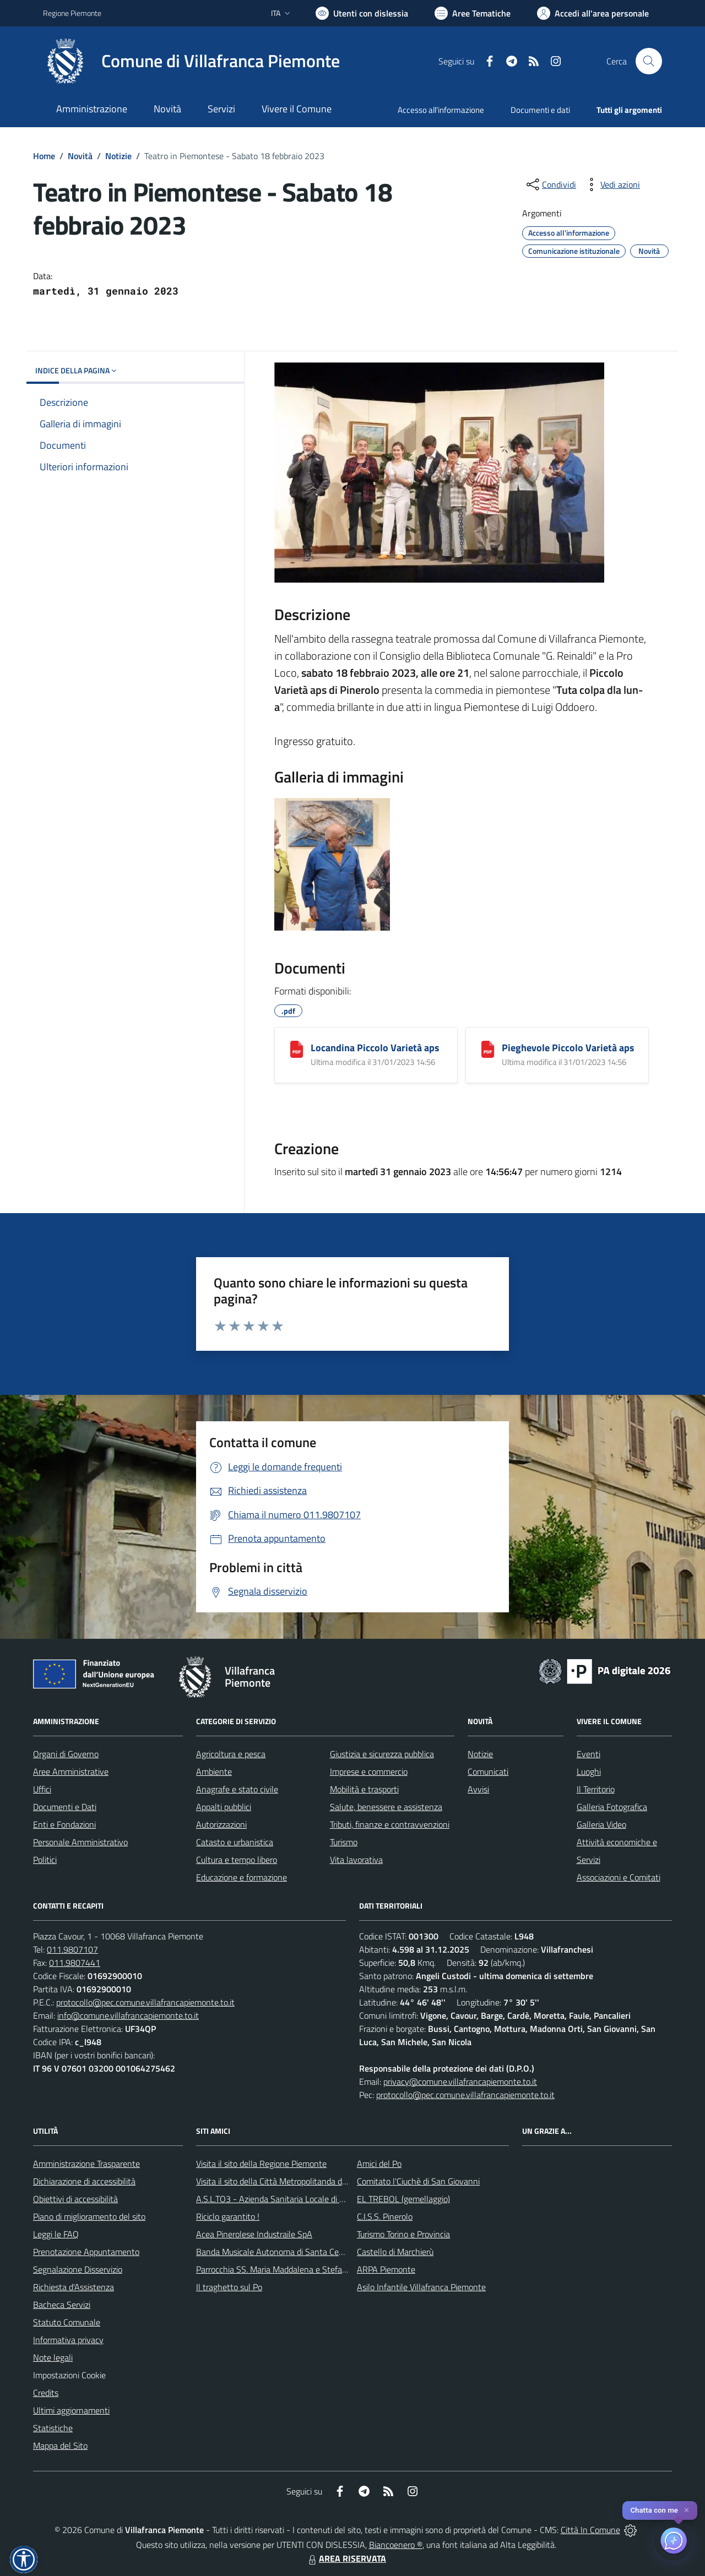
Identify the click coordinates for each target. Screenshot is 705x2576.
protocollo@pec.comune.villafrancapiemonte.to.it (145, 2002)
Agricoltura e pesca (230, 1753)
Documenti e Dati (64, 1806)
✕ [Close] (687, 2510)
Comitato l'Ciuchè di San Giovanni (418, 2181)
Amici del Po (379, 2163)
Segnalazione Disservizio (77, 2269)
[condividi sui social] (550, 184)
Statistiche (53, 2427)
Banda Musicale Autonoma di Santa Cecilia (274, 2251)
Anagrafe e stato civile (237, 1789)
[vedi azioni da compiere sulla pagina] (611, 184)
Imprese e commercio (369, 1771)
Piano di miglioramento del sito (89, 2216)
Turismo (343, 1842)
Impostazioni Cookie (69, 2375)
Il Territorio (596, 1789)
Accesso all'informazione (441, 110)
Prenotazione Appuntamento (86, 2251)
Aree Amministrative (71, 1771)
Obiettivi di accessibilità (75, 2198)
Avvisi (478, 1789)
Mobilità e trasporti (364, 1789)
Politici (45, 1859)
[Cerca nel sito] (649, 61)
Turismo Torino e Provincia (403, 2234)
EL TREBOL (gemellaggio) (403, 2198)
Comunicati (488, 1771)
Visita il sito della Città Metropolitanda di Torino (281, 2181)
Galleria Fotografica (612, 1806)
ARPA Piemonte (386, 2269)
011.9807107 (72, 1949)
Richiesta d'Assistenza (73, 2287)
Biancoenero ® (395, 2544)
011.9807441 (74, 1962)
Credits (45, 2392)
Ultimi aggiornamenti (71, 2410)
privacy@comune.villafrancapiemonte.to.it (460, 2081)
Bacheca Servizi (61, 2304)
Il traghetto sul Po (229, 2287)
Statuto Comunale (66, 2322)
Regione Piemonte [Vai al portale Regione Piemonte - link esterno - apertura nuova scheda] (72, 13)
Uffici (42, 1789)
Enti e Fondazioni (64, 1824)
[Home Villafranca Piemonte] (191, 61)
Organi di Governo (66, 1753)
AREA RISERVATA (346, 2558)
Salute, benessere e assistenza (386, 1806)
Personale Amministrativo (80, 1842)
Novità (80, 155)
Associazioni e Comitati (618, 1877)
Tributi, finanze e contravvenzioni (389, 1824)
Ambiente (214, 1771)
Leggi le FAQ (56, 2234)
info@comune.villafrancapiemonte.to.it (128, 2015)
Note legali (53, 2357)
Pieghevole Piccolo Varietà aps (568, 1047)
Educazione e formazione (241, 1877)
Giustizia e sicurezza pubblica (382, 1753)
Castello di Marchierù (395, 2251)
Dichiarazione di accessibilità (84, 2181)
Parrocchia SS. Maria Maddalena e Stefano (273, 2269)
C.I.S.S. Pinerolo (385, 2216)
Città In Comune (590, 2529)
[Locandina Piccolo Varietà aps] (296, 1049)
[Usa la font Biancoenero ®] (361, 13)
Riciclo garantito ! (227, 2216)
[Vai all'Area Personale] (593, 13)
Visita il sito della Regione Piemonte (261, 2163)
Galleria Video (601, 1824)
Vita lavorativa (356, 1859)
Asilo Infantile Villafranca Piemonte (421, 2287)
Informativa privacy (68, 2339)
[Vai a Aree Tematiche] (472, 13)
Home (44, 155)
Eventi (588, 1753)
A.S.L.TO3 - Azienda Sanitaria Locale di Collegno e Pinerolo (303, 2198)
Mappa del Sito (60, 2445)
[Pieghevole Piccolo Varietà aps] (487, 1049)
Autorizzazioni (221, 1824)
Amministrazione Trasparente (86, 2163)
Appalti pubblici (223, 1806)
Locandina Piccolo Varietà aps (375, 1047)
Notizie (118, 155)
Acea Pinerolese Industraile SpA (254, 2234)
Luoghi (589, 1771)
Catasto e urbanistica (234, 1842)
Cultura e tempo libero (236, 1859)
